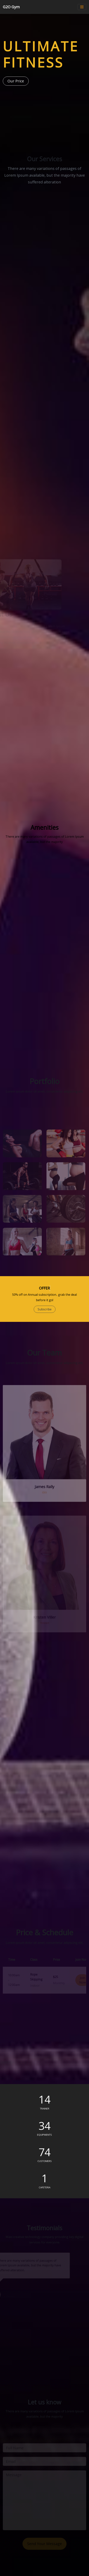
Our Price (15, 81)
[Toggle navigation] (82, 7)
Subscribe (45, 1309)
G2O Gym (11, 6)
